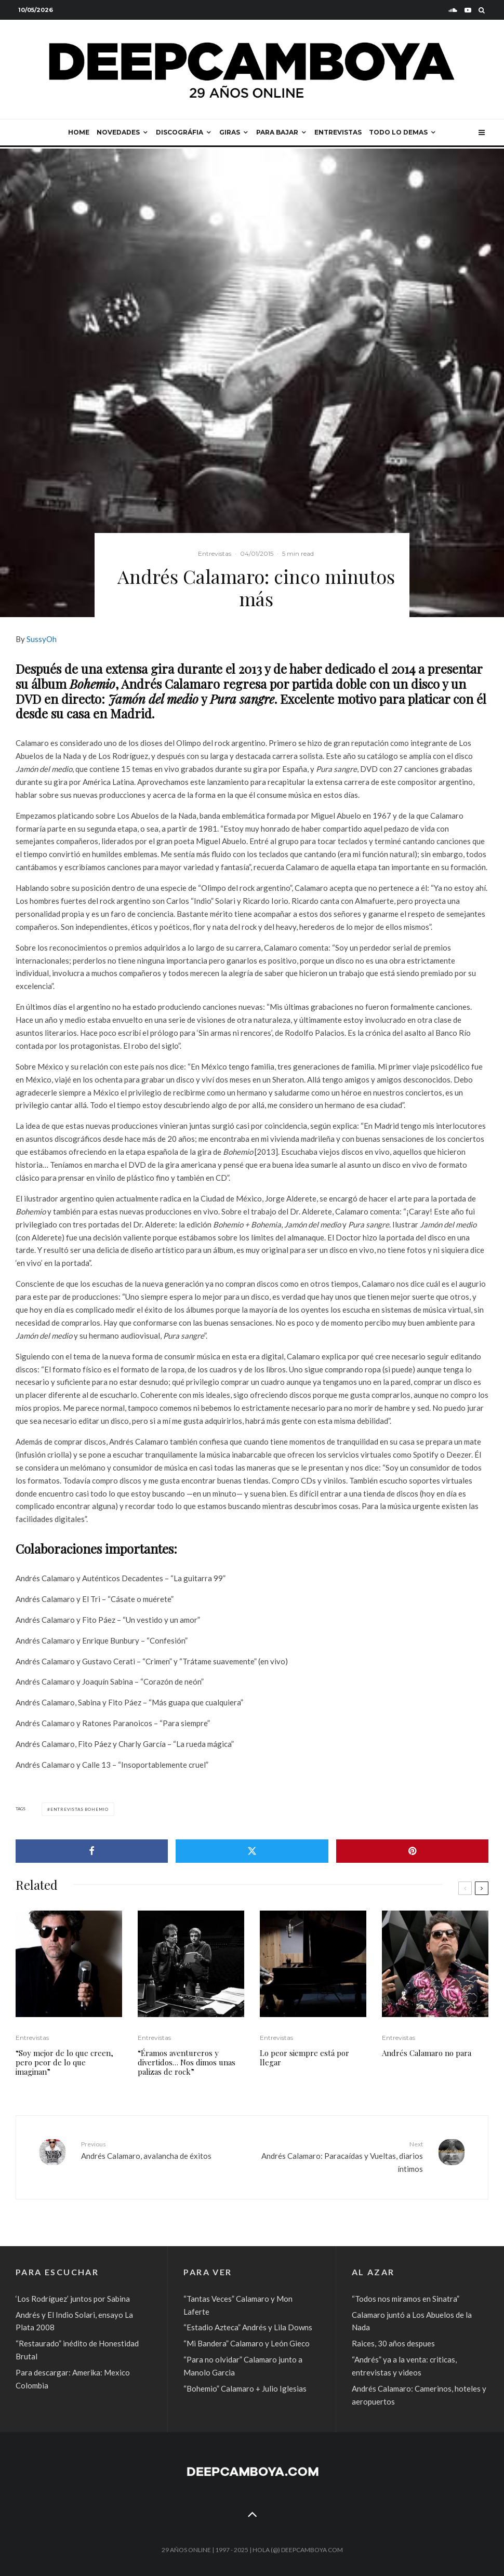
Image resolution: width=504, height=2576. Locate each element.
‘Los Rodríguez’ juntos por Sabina (73, 2298)
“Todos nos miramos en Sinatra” (405, 2298)
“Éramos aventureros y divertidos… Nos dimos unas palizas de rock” (186, 2062)
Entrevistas (338, 132)
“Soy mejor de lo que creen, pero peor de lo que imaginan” (64, 2062)
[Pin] (412, 1851)
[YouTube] (468, 10)
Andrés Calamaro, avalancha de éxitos (162, 2149)
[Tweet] (252, 1851)
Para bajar (277, 132)
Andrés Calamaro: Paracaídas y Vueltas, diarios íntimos (341, 2156)
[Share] (92, 1851)
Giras (229, 132)
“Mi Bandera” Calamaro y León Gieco (246, 2343)
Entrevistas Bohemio (79, 1809)
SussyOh (41, 639)
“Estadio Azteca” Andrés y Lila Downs (247, 2327)
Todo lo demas (398, 132)
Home (78, 132)
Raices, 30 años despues (393, 2343)
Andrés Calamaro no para (426, 2053)
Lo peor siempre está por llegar (304, 2057)
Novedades (118, 132)
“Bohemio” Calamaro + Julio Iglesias (245, 2388)
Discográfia (179, 132)
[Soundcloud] (453, 10)
